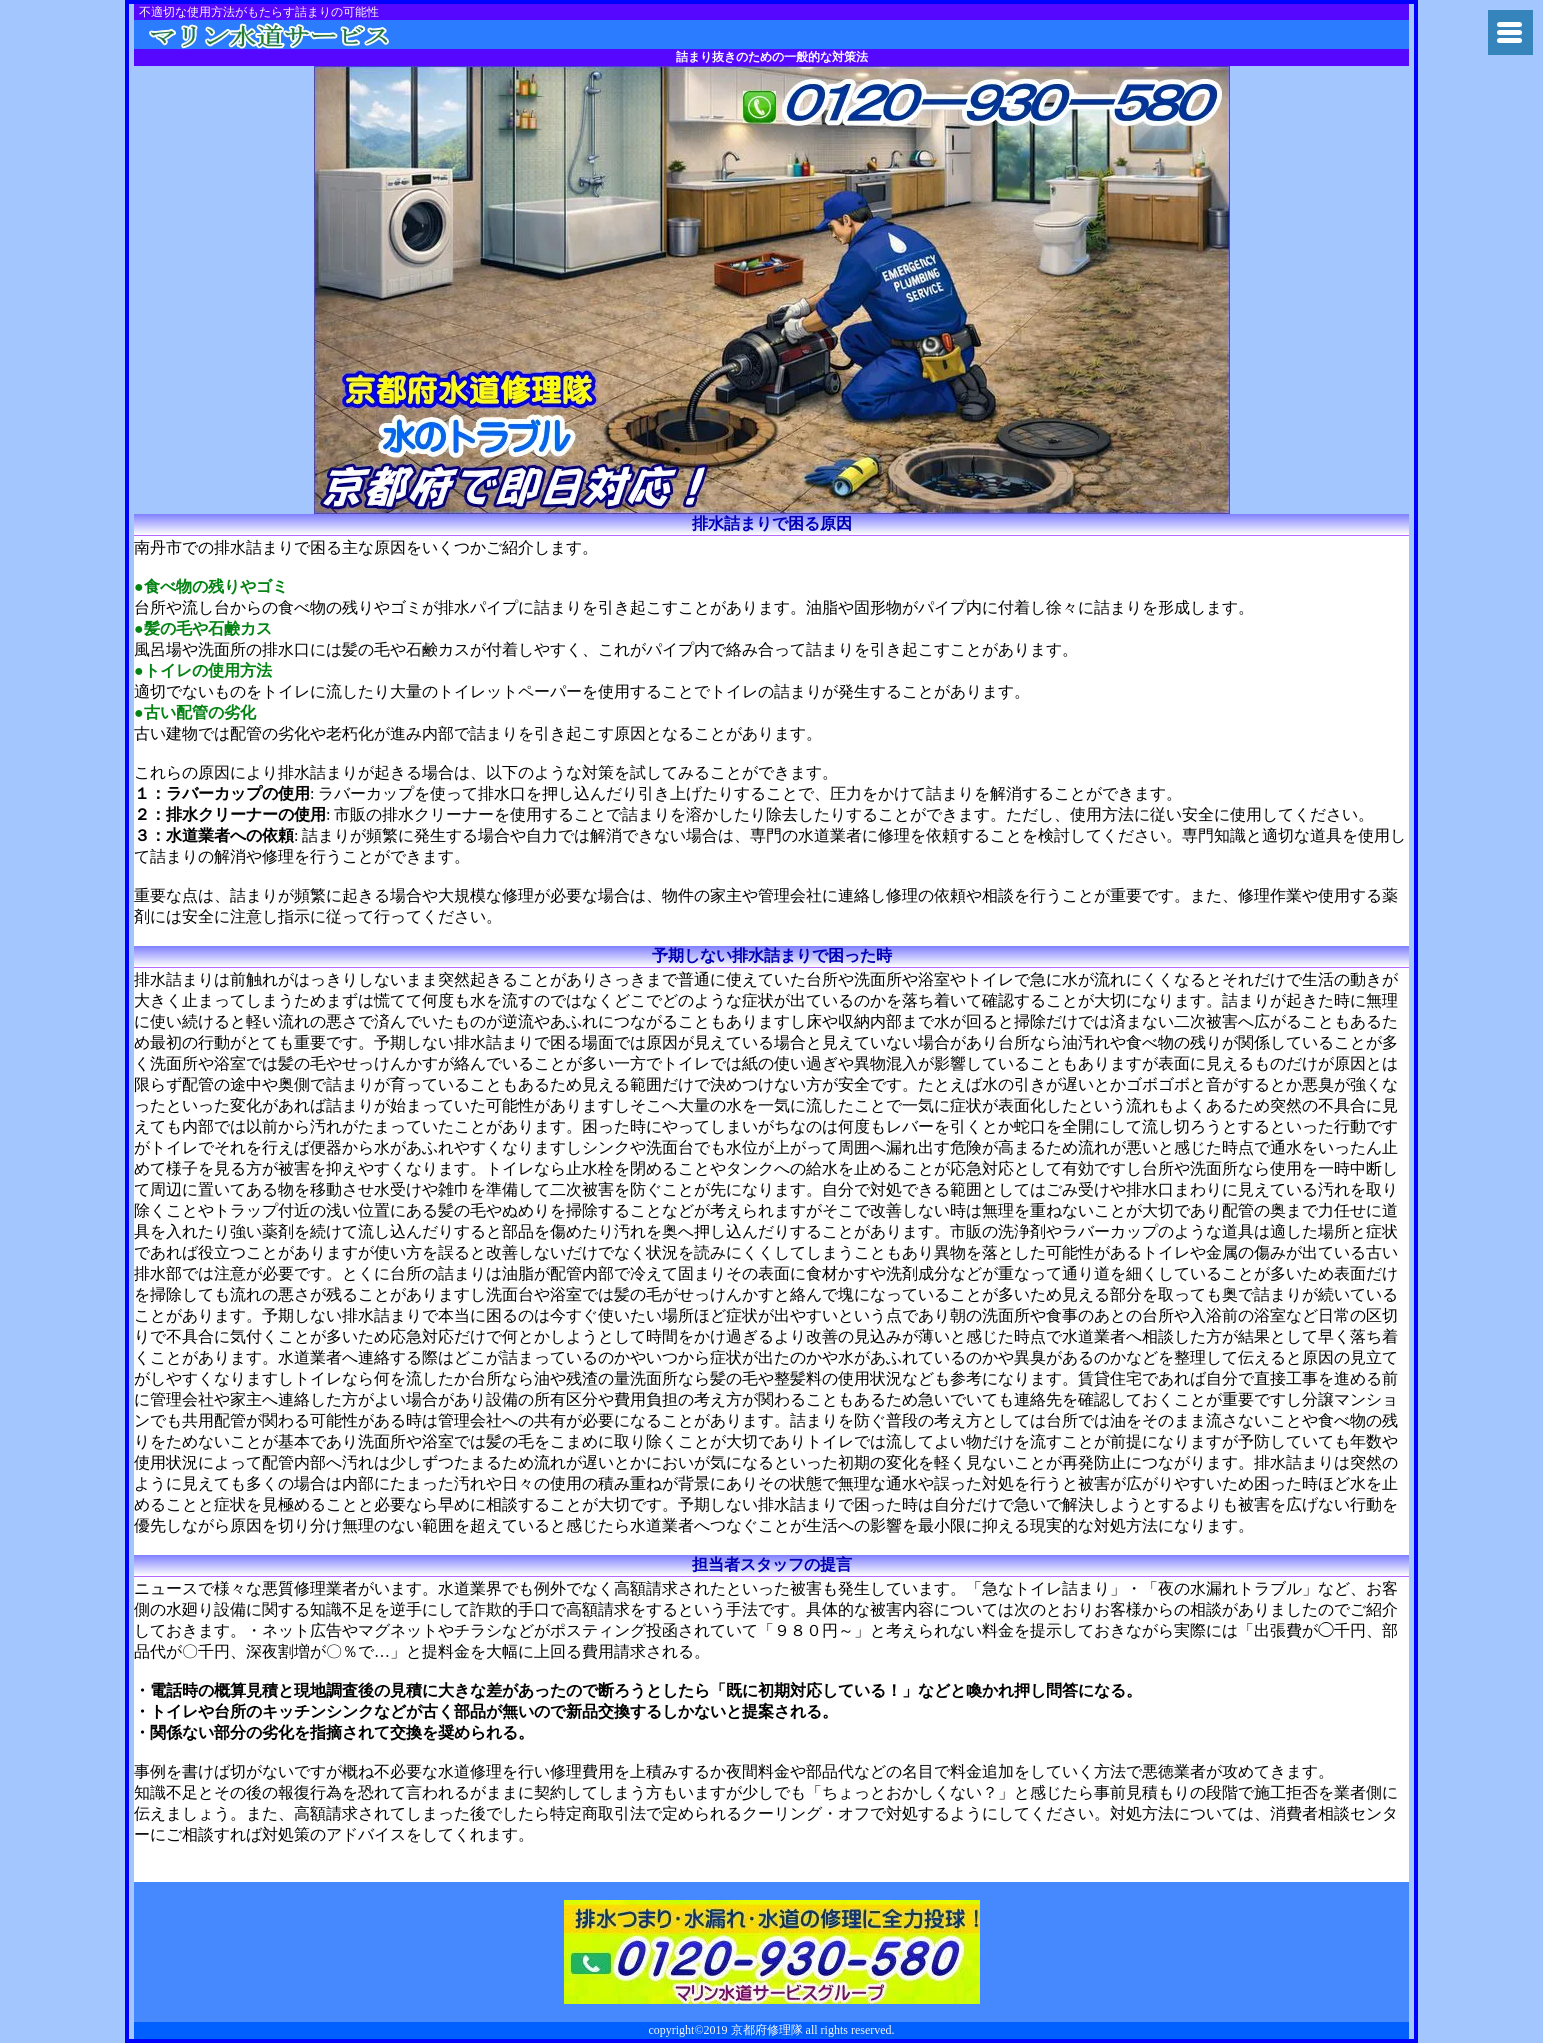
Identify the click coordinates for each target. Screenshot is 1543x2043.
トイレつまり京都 (297, 34)
